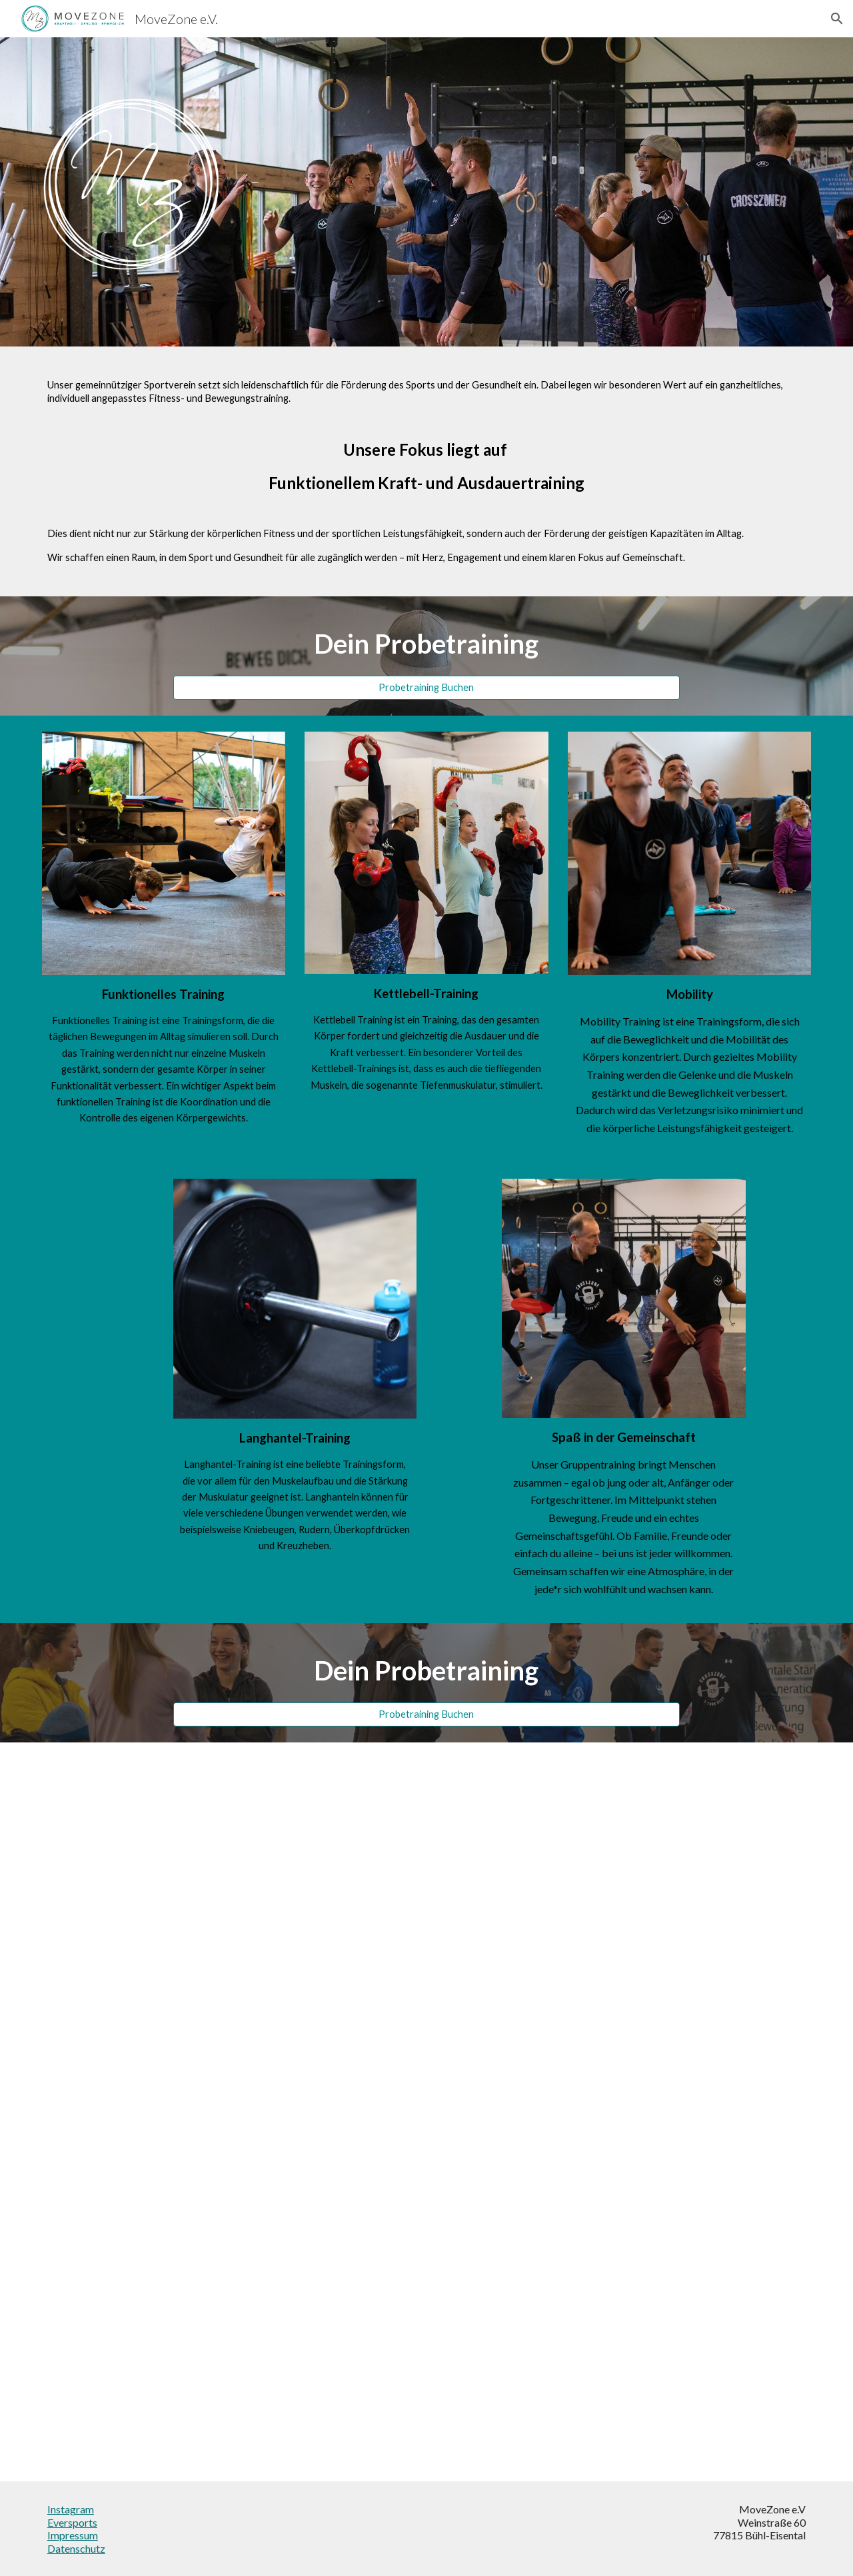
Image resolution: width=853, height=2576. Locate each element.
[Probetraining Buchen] (426, 687)
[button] (837, 19)
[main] (426, 471)
